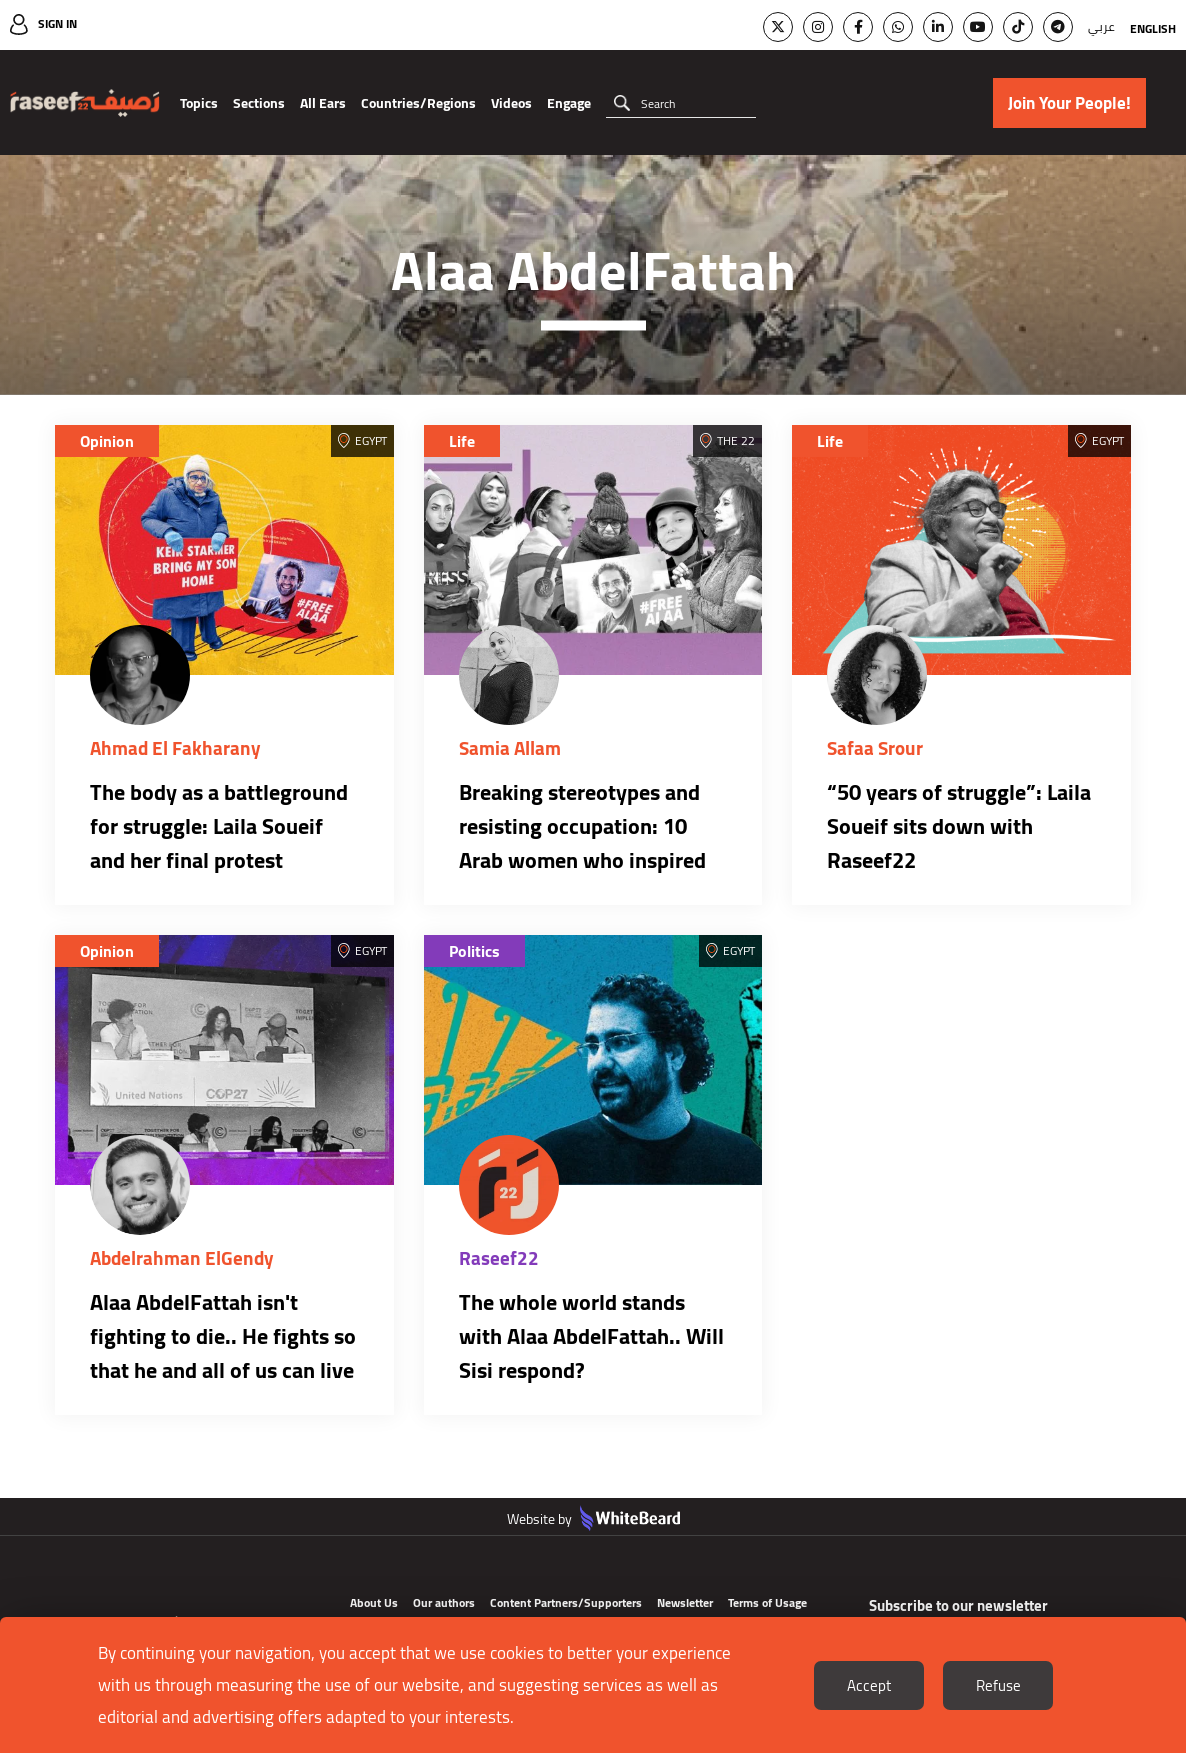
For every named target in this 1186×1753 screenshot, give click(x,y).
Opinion (107, 441)
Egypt (371, 440)
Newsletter (685, 1602)
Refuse (998, 1685)
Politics (474, 951)
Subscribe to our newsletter (958, 1605)
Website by (593, 1519)
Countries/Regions (418, 103)
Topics (199, 103)
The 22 (736, 440)
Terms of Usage (767, 1602)
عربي (1101, 26)
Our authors (444, 1602)
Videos (511, 103)
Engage (569, 103)
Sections (259, 103)
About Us (374, 1602)
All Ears (323, 103)
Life (462, 441)
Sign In (57, 23)
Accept (869, 1685)
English (1153, 28)
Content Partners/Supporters (566, 1602)
